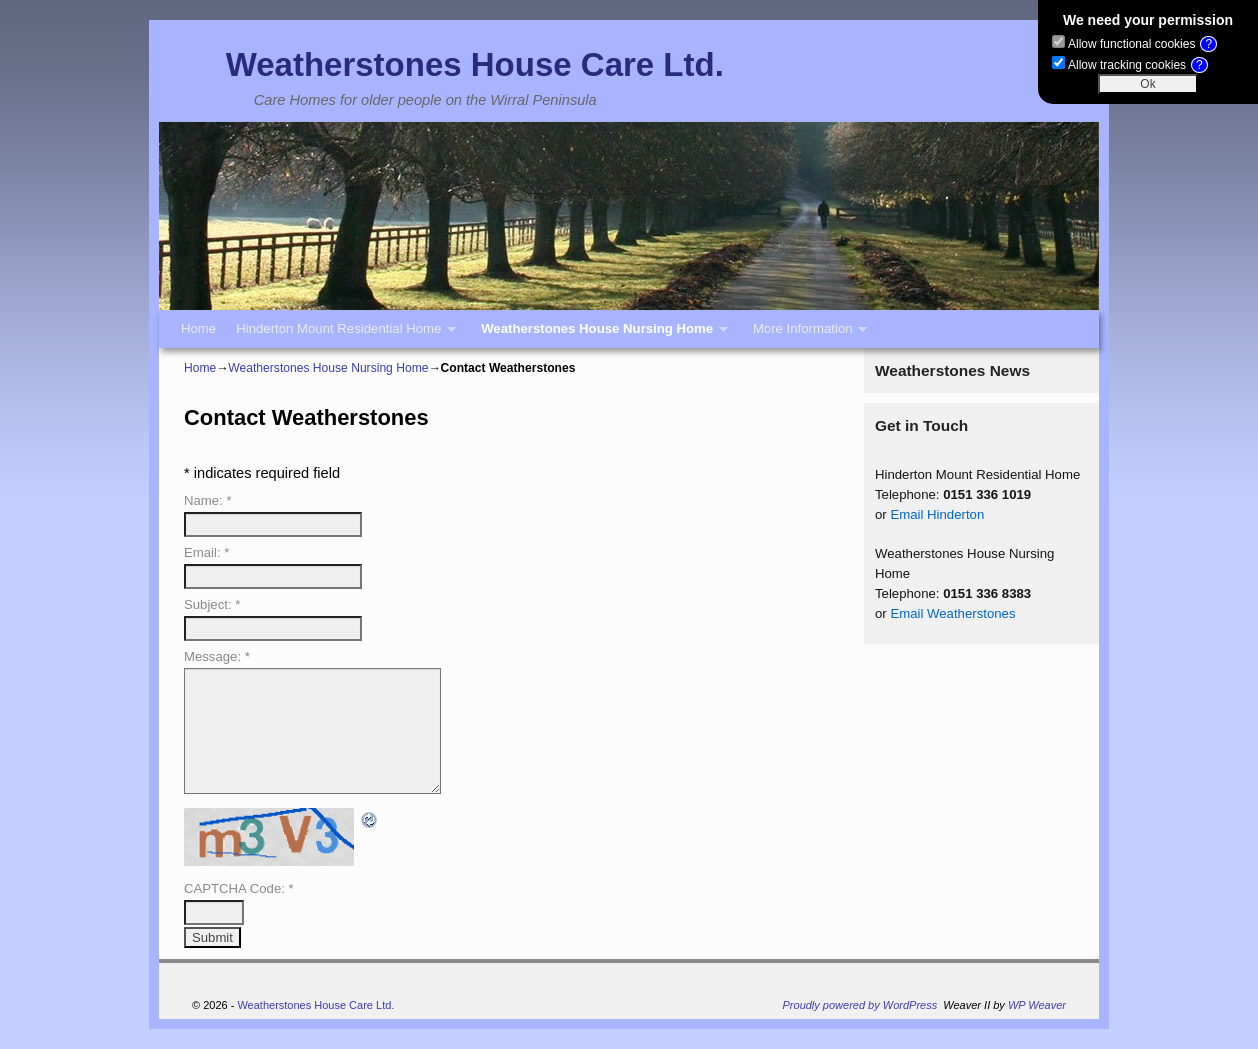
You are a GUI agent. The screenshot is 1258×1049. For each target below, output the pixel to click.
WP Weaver (1037, 1005)
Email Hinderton (937, 514)
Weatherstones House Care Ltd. (475, 64)
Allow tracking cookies (1138, 65)
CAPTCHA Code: (239, 888)
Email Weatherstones (952, 613)
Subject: (212, 604)
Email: (206, 552)
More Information (805, 334)
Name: (208, 500)
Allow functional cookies (1142, 44)
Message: (217, 656)
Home (198, 328)
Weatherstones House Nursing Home (599, 334)
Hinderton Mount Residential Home (341, 334)
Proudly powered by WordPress (860, 1005)
